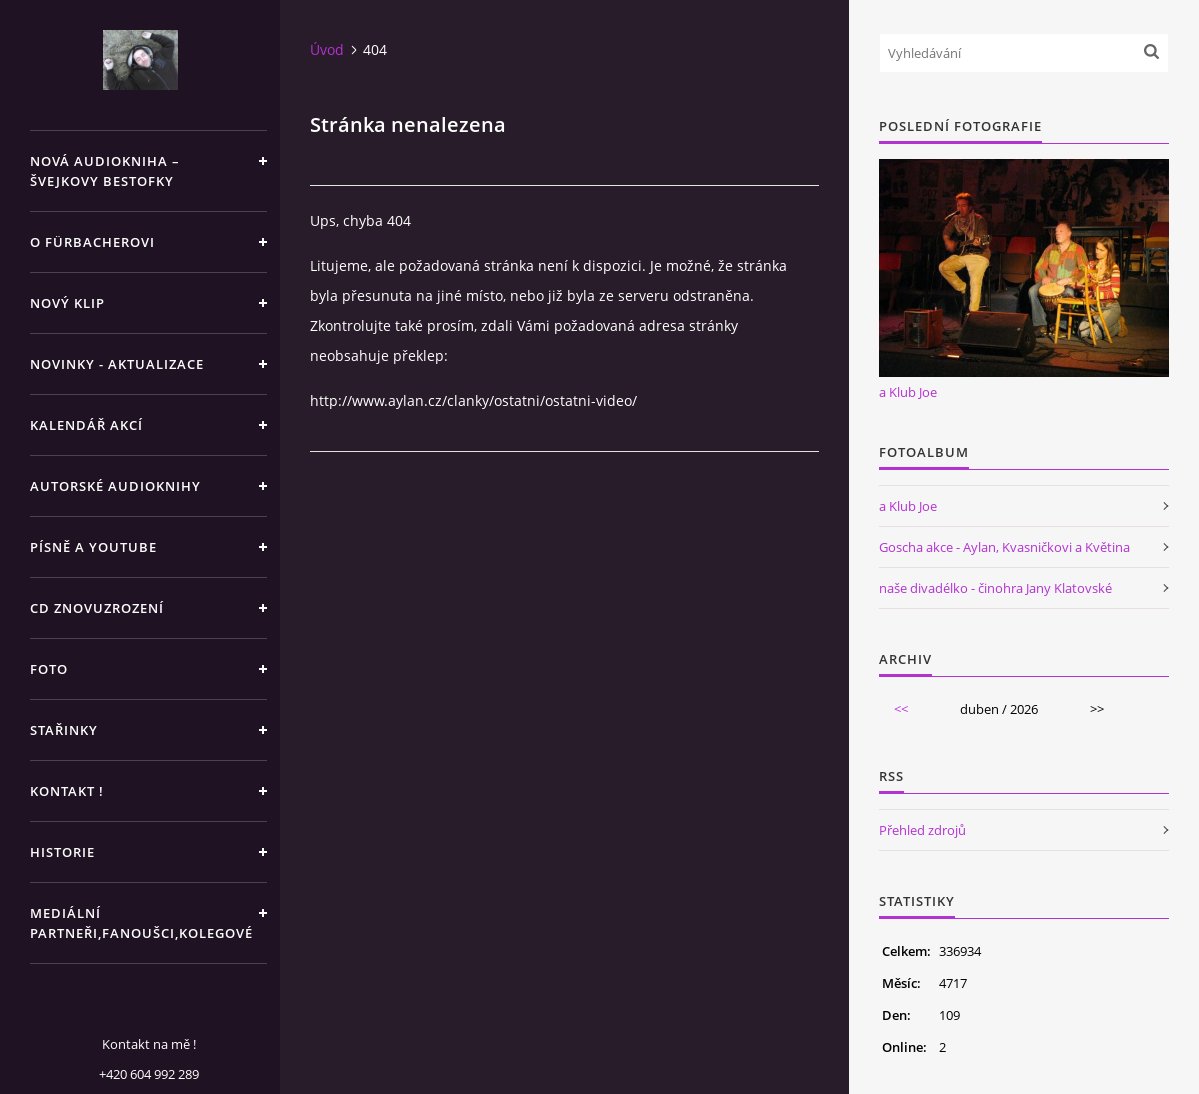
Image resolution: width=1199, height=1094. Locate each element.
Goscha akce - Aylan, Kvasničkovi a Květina (1004, 547)
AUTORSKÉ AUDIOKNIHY (115, 486)
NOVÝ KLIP (67, 303)
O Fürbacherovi (92, 242)
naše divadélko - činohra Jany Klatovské (995, 588)
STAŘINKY (64, 730)
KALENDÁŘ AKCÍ (86, 425)
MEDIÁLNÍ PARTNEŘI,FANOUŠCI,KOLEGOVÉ (141, 923)
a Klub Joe (908, 392)
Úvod (327, 49)
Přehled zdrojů (922, 830)
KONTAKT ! (67, 791)
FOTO (49, 669)
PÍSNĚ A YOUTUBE (93, 547)
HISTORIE (62, 852)
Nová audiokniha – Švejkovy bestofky (105, 171)
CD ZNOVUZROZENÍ (97, 608)
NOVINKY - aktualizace (117, 364)
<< (901, 709)
